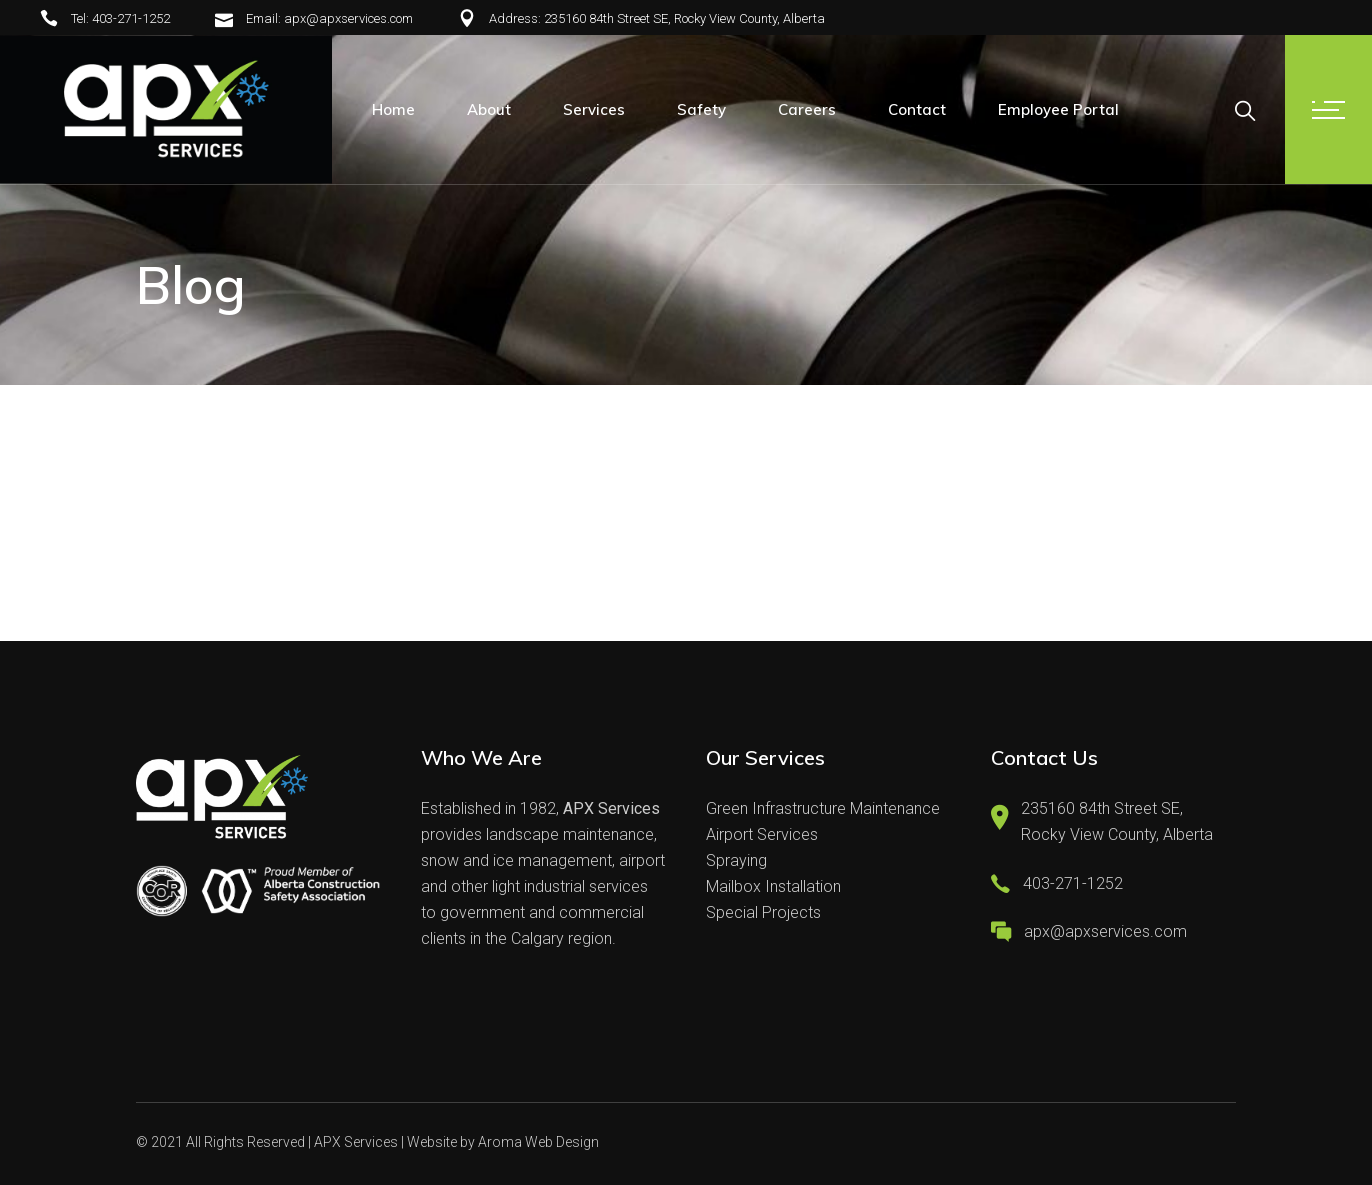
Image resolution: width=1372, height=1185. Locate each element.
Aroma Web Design (538, 1142)
